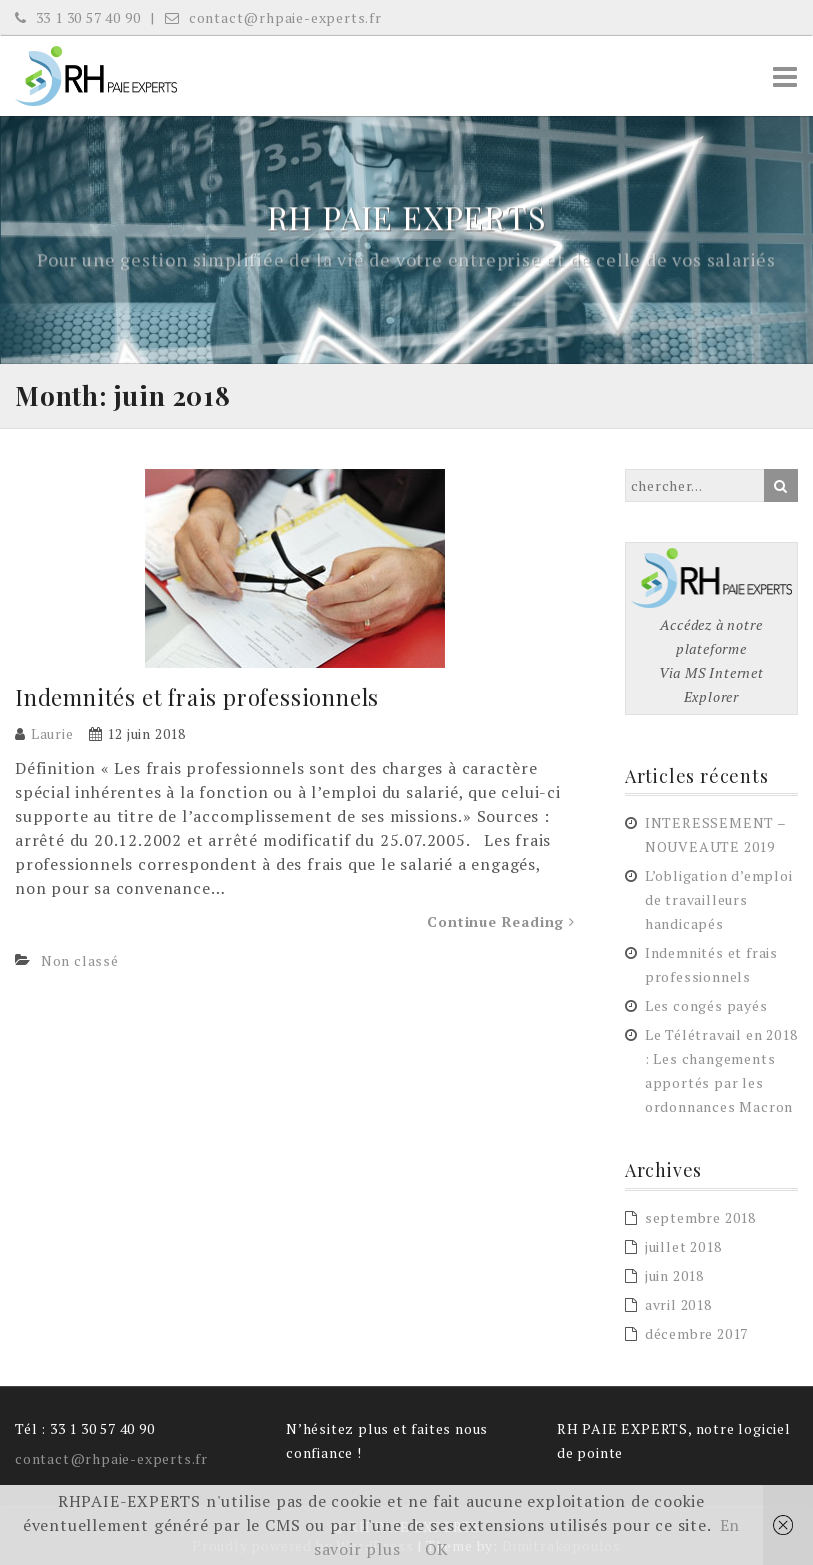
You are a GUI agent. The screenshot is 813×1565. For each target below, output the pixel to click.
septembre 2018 (700, 1217)
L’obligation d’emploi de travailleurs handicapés (719, 899)
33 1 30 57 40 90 (77, 17)
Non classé (80, 960)
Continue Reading (500, 921)
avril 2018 (678, 1304)
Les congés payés (706, 1005)
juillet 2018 (683, 1246)
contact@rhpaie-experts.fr (273, 17)
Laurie (52, 733)
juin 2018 (674, 1275)
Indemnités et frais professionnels (197, 697)
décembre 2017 (696, 1333)
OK (437, 1549)
